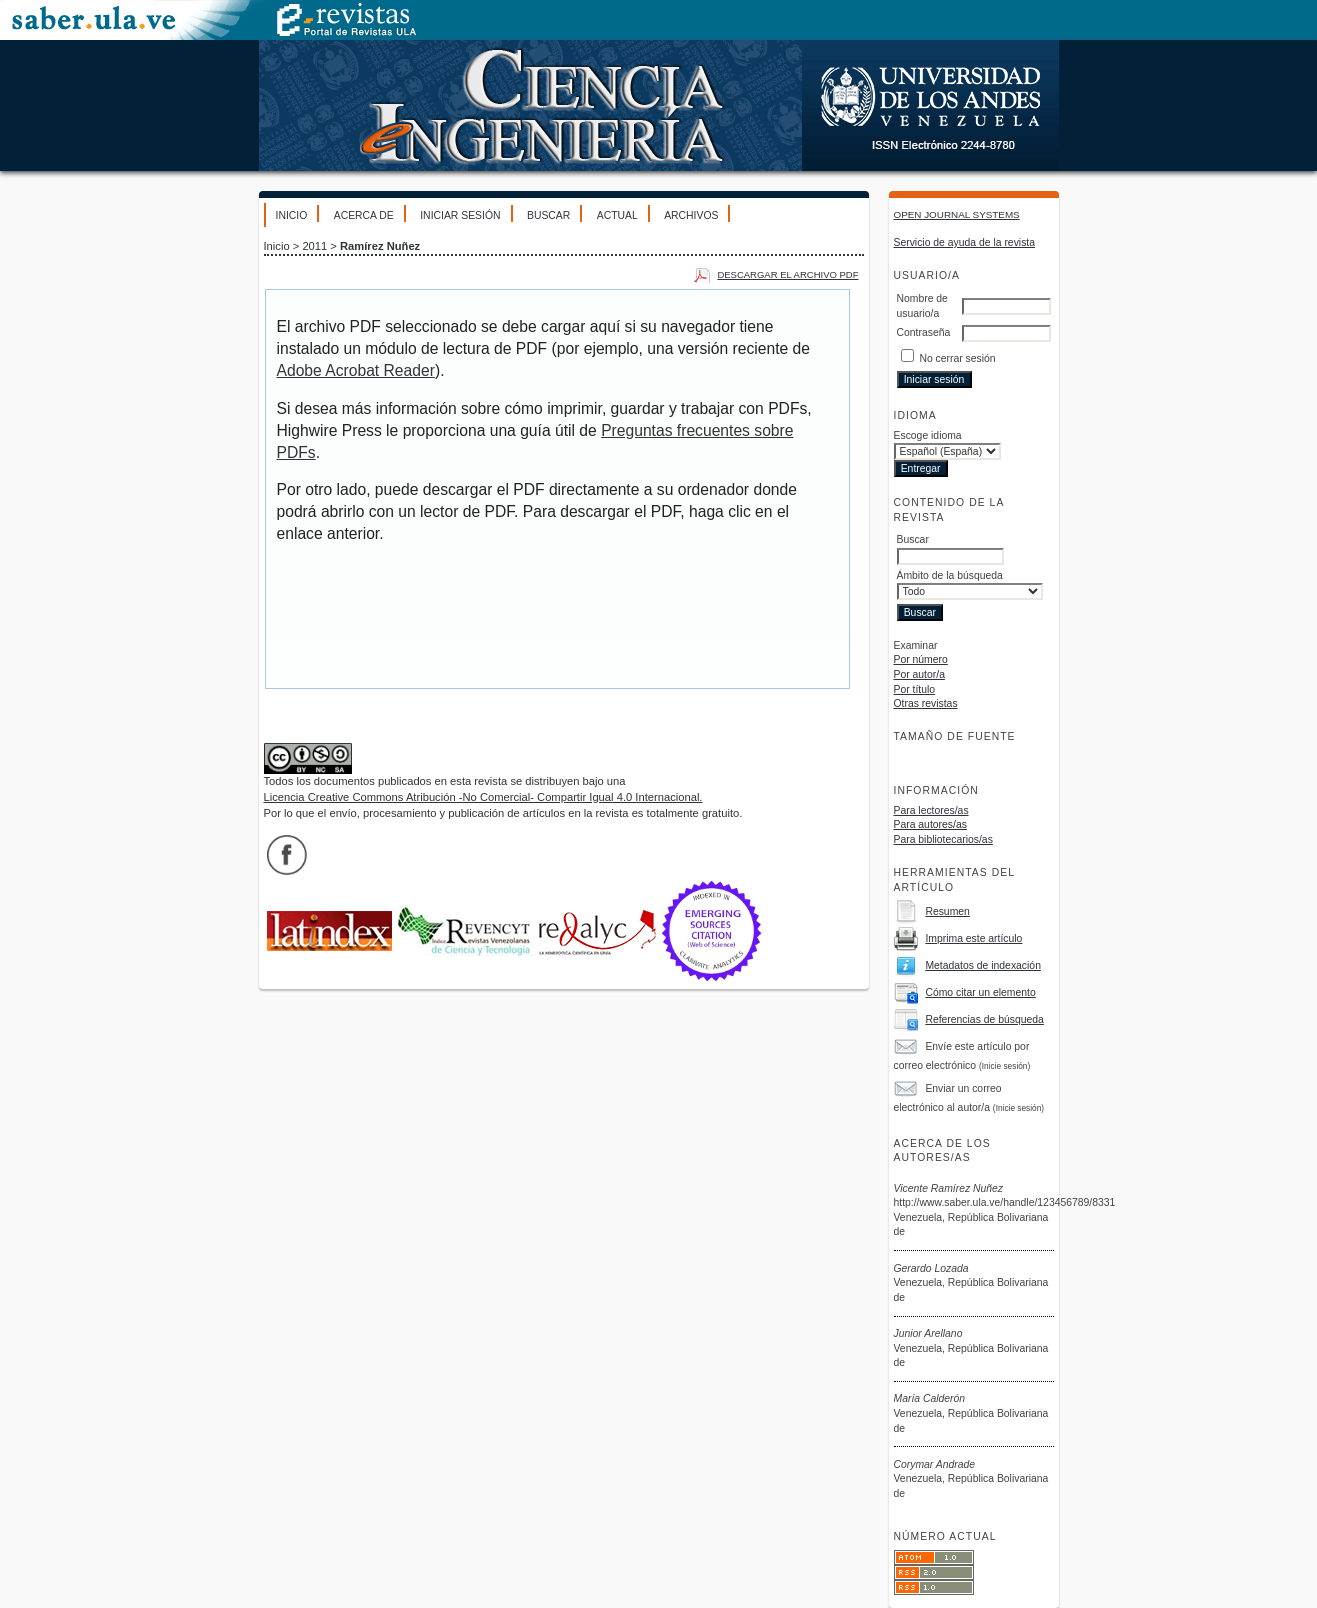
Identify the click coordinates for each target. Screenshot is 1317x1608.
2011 (314, 246)
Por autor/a (919, 674)
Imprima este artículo (973, 938)
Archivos (691, 215)
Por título (915, 689)
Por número (921, 659)
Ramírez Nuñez (380, 246)
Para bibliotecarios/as (943, 839)
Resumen (947, 911)
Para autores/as (930, 824)
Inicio (292, 215)
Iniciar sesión (460, 215)
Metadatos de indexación (983, 965)
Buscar (548, 215)
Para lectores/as (931, 810)
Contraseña (924, 332)
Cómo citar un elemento (980, 992)
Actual (617, 215)
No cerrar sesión (957, 358)
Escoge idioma (928, 435)
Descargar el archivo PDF (787, 274)
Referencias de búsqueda (984, 1019)
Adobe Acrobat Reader (356, 370)
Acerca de (364, 215)
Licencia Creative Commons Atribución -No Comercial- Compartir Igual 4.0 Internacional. (483, 797)
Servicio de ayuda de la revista (965, 242)
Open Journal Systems (957, 214)
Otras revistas (926, 703)
